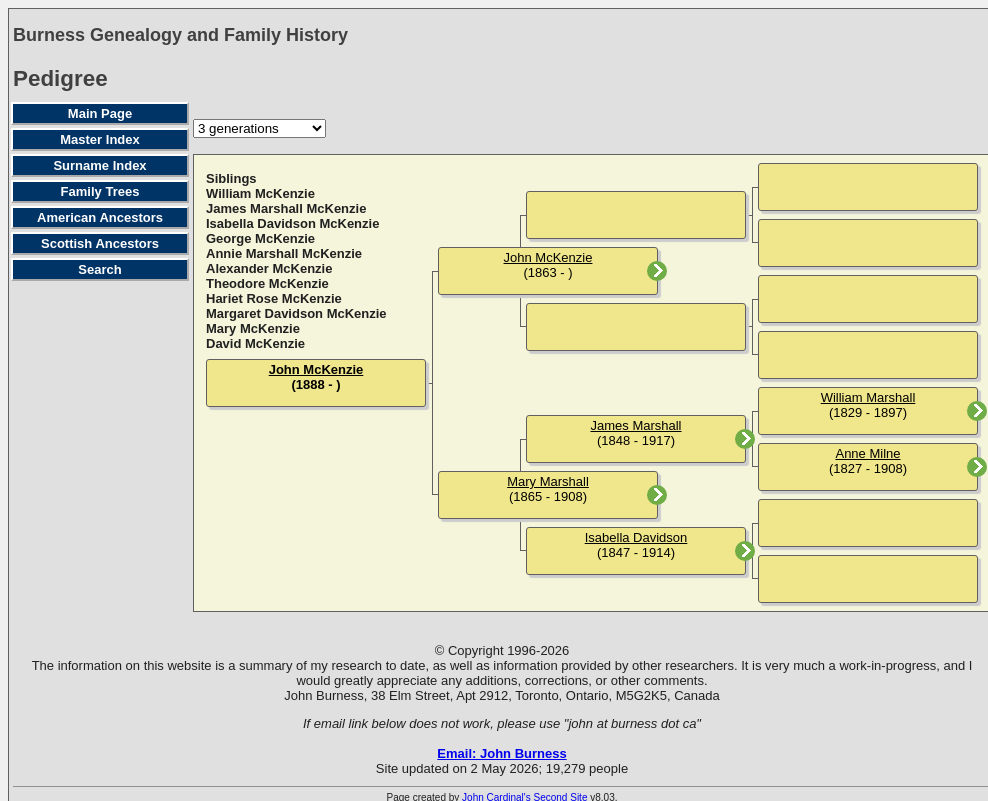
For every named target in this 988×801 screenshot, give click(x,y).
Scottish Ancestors (100, 243)
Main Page (100, 113)
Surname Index (99, 165)
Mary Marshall (548, 481)
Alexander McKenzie (269, 268)
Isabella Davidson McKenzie (292, 223)
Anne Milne (867, 453)
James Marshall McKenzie (286, 208)
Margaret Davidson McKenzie (296, 313)
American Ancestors (100, 217)
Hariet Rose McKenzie (274, 298)
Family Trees (100, 191)
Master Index (99, 139)
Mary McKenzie (253, 328)
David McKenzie (255, 343)
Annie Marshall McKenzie (284, 253)
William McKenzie (260, 193)
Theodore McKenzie (267, 283)
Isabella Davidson (636, 537)
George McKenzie (260, 238)
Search (99, 269)
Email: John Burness (501, 753)
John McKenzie (316, 369)
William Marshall (868, 397)
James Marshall (635, 425)
